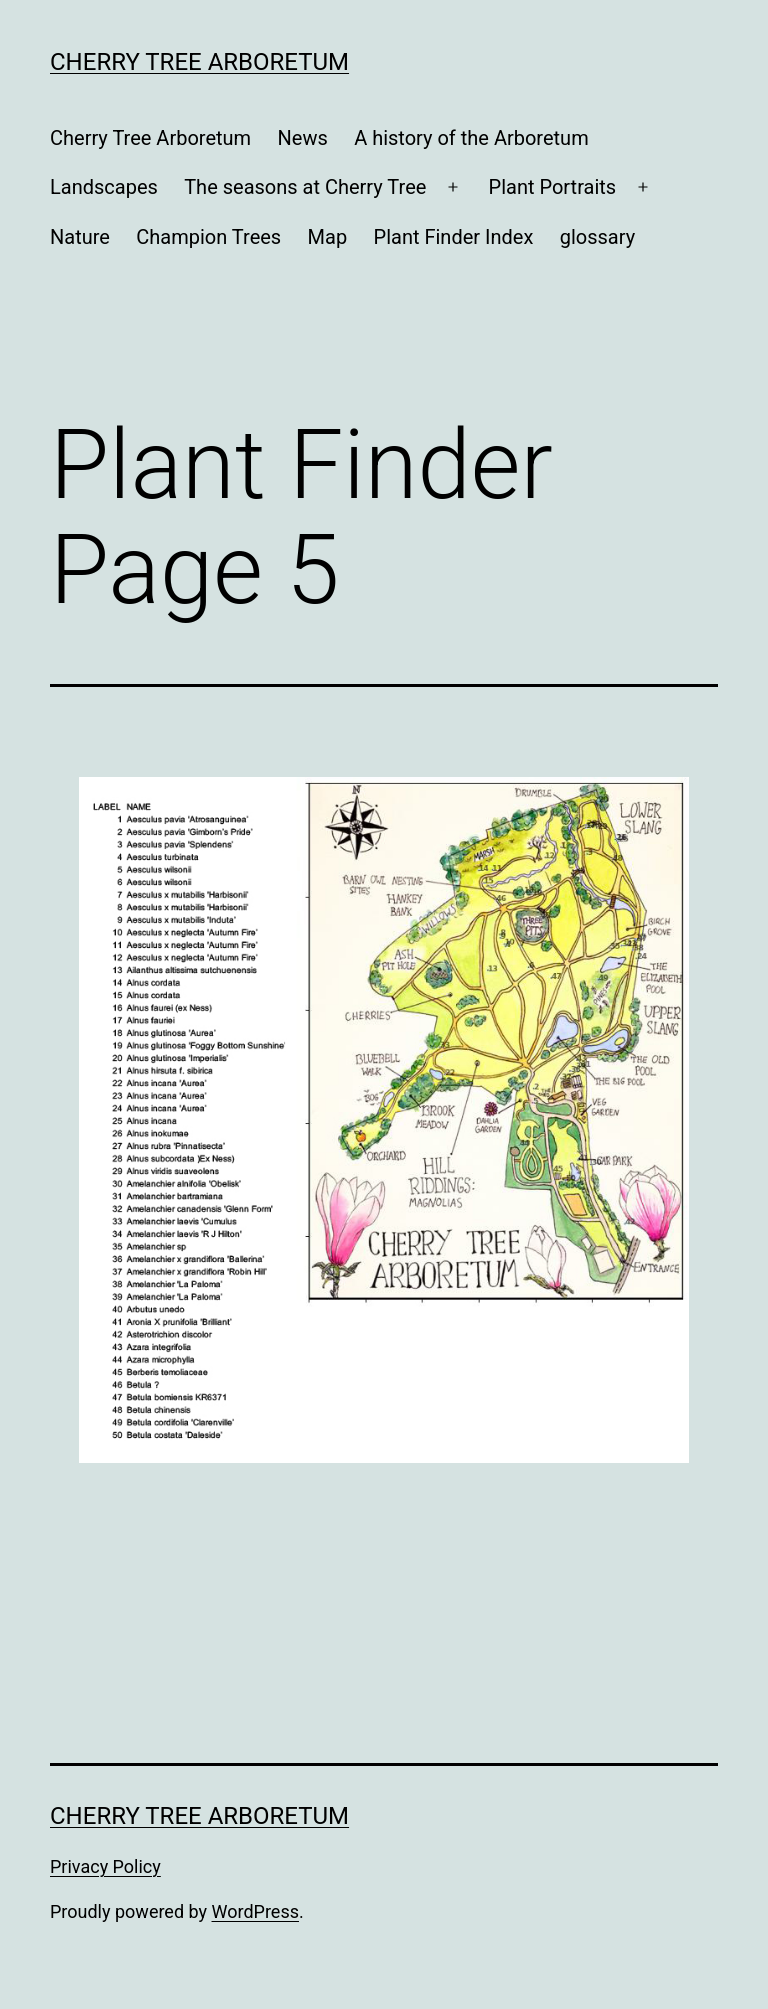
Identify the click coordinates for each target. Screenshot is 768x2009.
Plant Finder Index (454, 237)
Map (328, 237)
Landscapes (104, 187)
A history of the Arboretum (471, 138)
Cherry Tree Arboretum (199, 62)
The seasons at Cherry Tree (305, 187)
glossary (597, 237)
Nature (80, 237)
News (303, 138)
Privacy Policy (105, 1866)
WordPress (255, 1911)
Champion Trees (208, 237)
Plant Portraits (553, 187)
